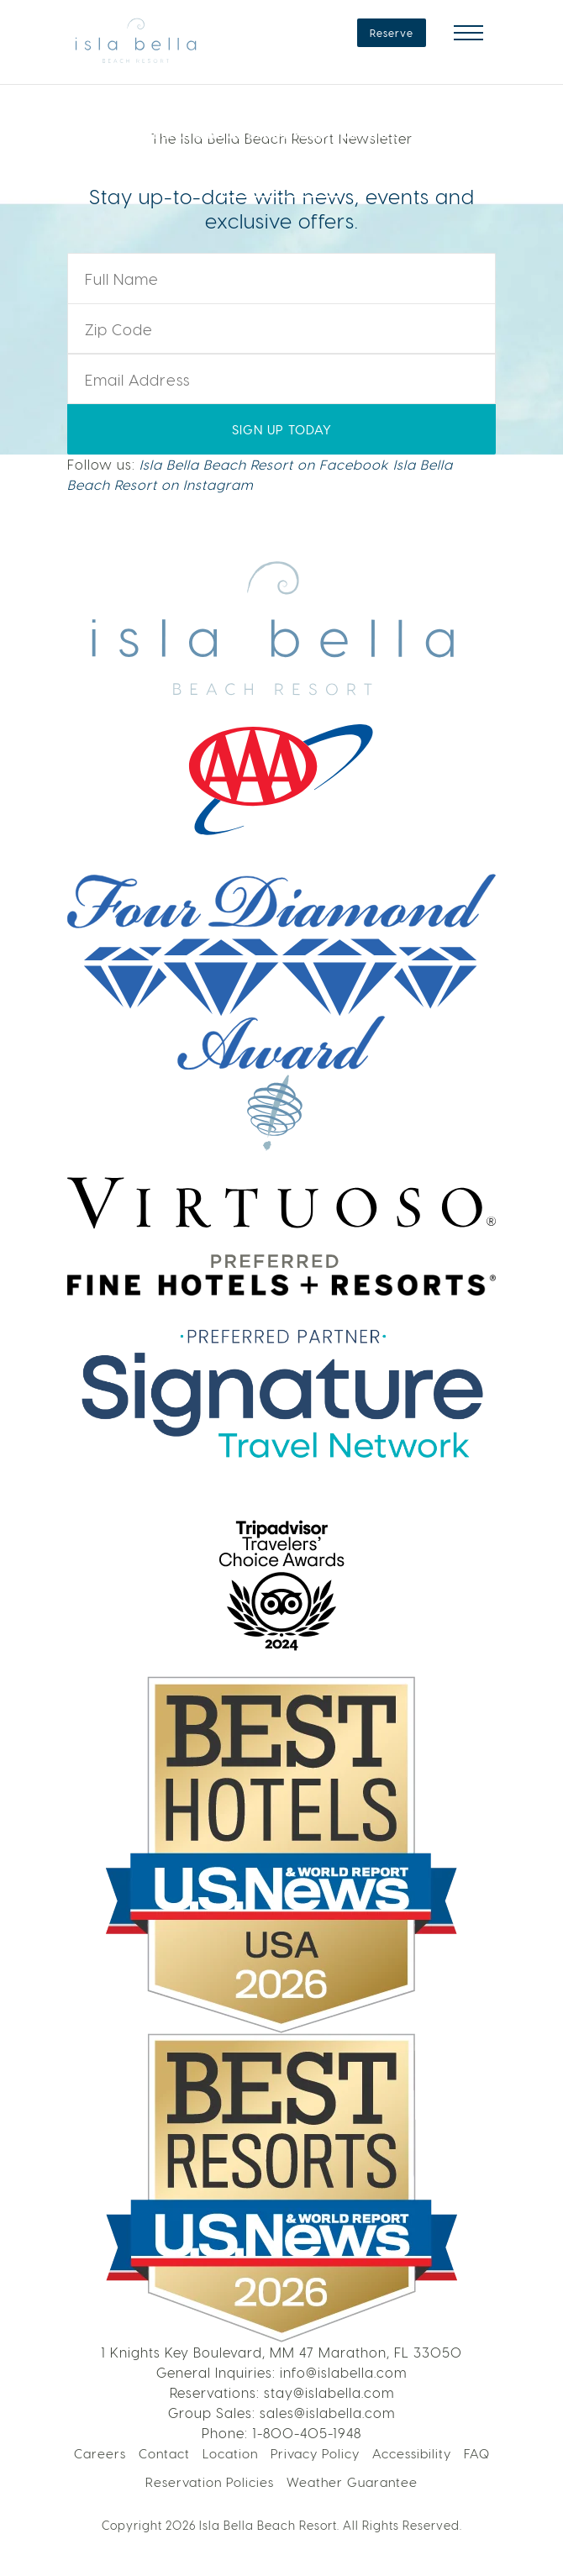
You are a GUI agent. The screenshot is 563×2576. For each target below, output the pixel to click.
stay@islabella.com (329, 2392)
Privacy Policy (315, 2453)
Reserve (391, 33)
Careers (100, 2453)
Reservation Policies (209, 2481)
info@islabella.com (343, 2372)
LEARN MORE (281, 178)
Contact (164, 2453)
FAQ (477, 2453)
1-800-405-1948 (306, 2433)
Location (230, 2453)
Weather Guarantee (352, 2481)
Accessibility (411, 2453)
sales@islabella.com (327, 2413)
